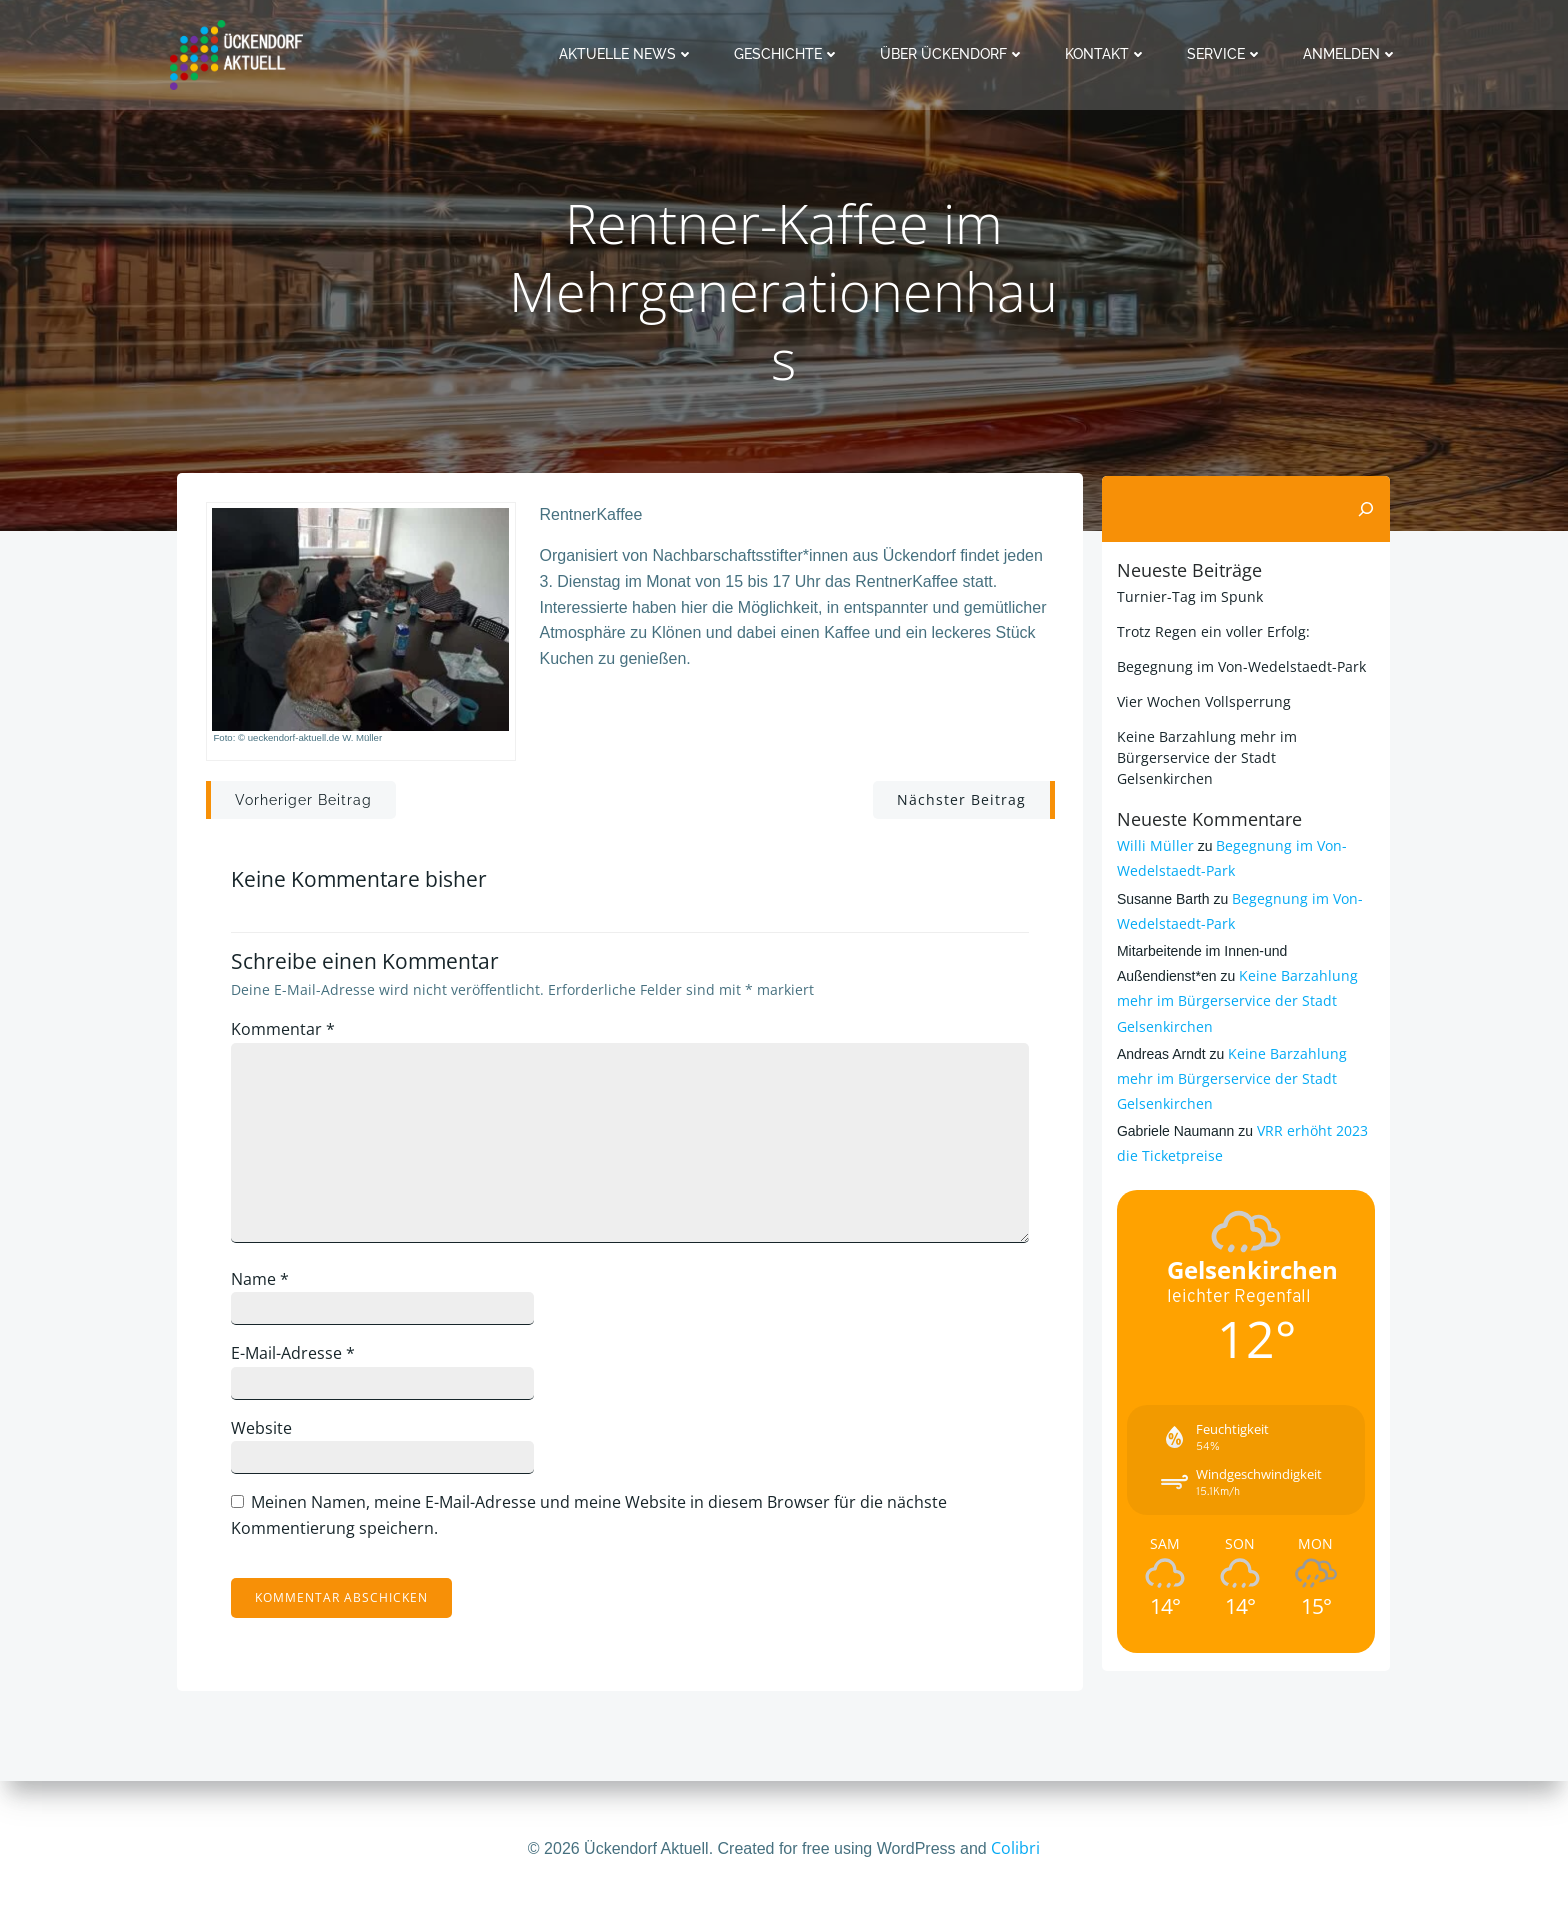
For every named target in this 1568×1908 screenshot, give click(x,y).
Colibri (1015, 1848)
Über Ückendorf (954, 54)
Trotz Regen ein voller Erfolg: (1211, 630)
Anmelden (1352, 54)
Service (1227, 54)
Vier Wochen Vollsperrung (1202, 700)
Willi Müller (1153, 824)
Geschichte (789, 54)
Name (265, 1284)
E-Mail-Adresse (298, 1359)
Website (266, 1434)
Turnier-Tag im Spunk (1188, 595)
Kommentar (288, 1035)
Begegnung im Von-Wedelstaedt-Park (1239, 665)
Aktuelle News (628, 54)
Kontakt (1108, 54)
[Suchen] (1368, 509)
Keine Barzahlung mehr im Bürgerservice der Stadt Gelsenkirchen (1235, 979)
